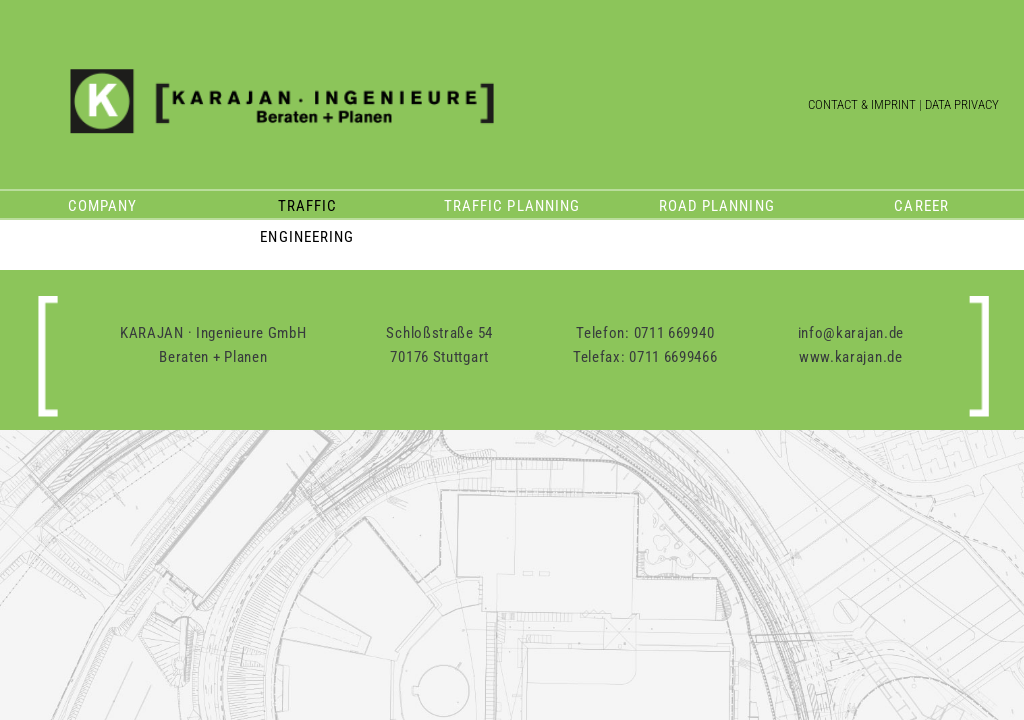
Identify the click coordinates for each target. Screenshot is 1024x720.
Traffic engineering (307, 209)
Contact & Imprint (862, 104)
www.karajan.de (851, 357)
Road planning (717, 206)
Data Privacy (962, 104)
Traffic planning (512, 206)
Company (102, 206)
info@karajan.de (851, 333)
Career (921, 206)
